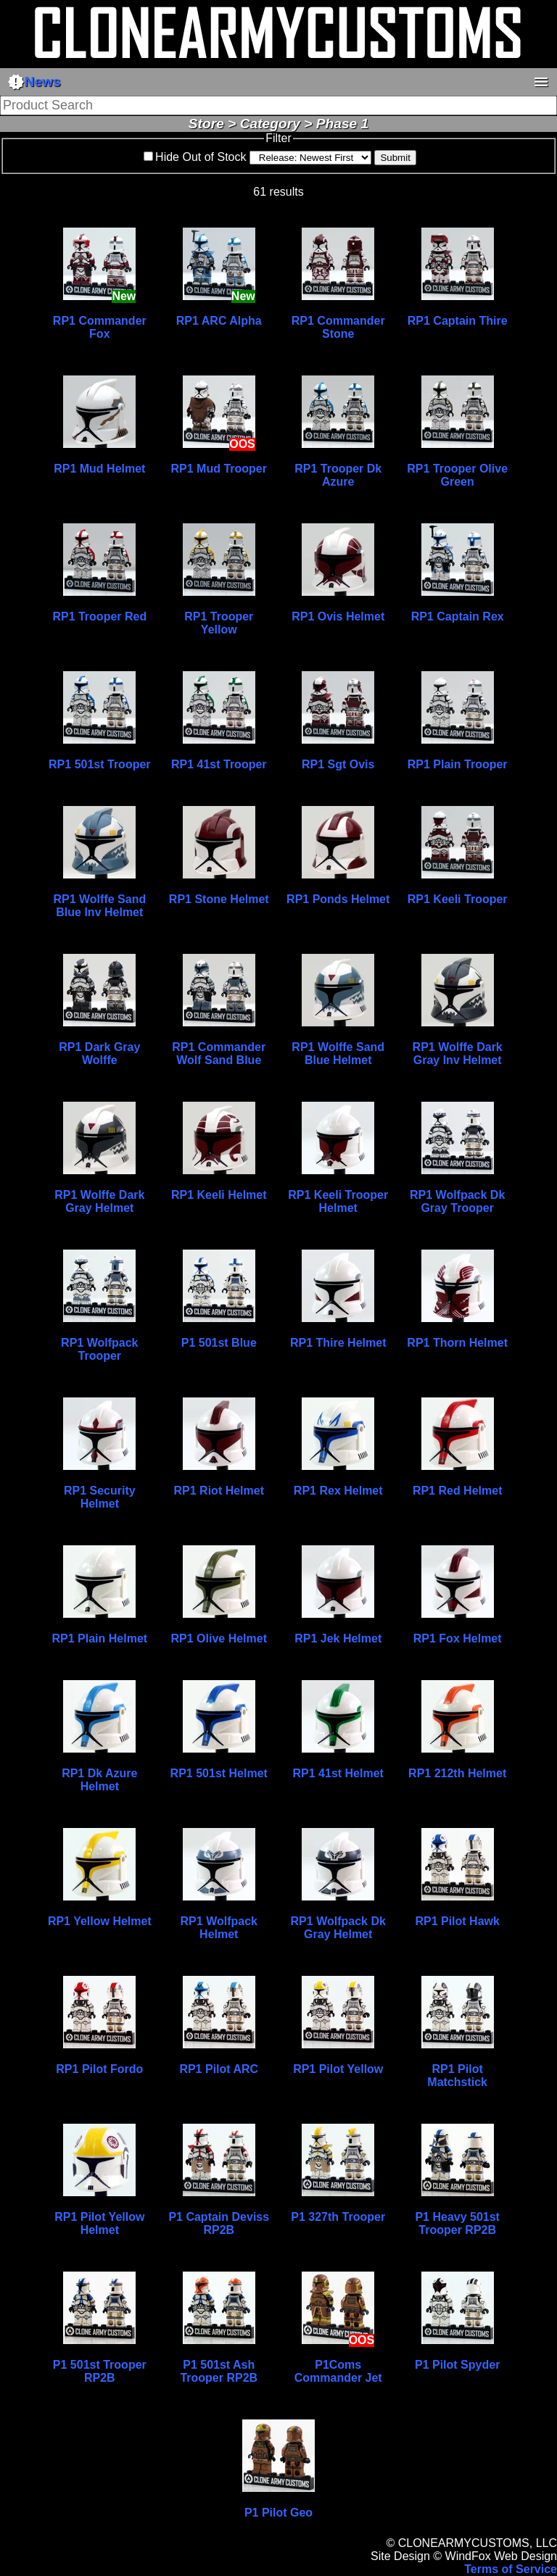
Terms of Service (510, 2569)
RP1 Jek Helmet (337, 1638)
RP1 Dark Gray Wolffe (99, 1053)
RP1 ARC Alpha (219, 321)
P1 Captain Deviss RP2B (218, 2223)
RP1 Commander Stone (338, 327)
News (34, 82)
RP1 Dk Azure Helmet (99, 1779)
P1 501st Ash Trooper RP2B (218, 2371)
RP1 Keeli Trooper (458, 899)
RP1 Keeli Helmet (219, 1195)
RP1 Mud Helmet (99, 468)
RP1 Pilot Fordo (99, 2069)
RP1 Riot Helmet (219, 1490)
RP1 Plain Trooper (458, 764)
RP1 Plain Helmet (100, 1638)
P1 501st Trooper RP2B (100, 2371)
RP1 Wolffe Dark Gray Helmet (99, 1201)
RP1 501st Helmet (219, 1773)
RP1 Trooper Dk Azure (337, 475)
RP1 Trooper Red (99, 616)
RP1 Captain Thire (458, 321)
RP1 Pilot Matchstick (457, 2075)
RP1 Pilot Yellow (338, 2069)
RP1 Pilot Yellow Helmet (99, 2223)
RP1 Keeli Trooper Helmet (338, 1201)
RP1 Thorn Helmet (457, 1343)
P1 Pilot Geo (278, 2512)
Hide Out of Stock (200, 157)
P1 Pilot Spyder (457, 2365)
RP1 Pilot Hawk (457, 1921)
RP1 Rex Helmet (338, 1490)
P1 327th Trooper (338, 2217)
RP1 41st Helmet (338, 1773)
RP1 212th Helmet (457, 1773)
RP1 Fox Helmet (457, 1638)
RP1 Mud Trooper (219, 468)
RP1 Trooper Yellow (218, 623)
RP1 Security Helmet (100, 1497)
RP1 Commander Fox (100, 327)
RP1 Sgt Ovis (338, 764)
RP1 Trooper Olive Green (457, 475)
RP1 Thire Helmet (338, 1343)
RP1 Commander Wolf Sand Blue (218, 1053)
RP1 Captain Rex (457, 616)
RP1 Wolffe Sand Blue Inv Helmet (99, 905)
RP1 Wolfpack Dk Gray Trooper (457, 1201)
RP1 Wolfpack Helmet (219, 1927)
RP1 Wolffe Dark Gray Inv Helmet (458, 1053)
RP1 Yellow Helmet (100, 1921)
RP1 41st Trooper (219, 764)
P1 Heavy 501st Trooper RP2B (457, 2223)
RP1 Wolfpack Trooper (99, 1349)
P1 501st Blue (219, 1343)
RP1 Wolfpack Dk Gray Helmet (338, 1927)
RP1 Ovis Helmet (338, 616)
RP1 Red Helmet (458, 1490)
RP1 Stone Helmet (219, 899)
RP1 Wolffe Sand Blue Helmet (338, 1053)
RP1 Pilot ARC (218, 2069)
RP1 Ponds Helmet (337, 899)
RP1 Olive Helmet (219, 1638)
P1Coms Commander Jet (338, 2371)
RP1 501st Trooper (100, 764)
